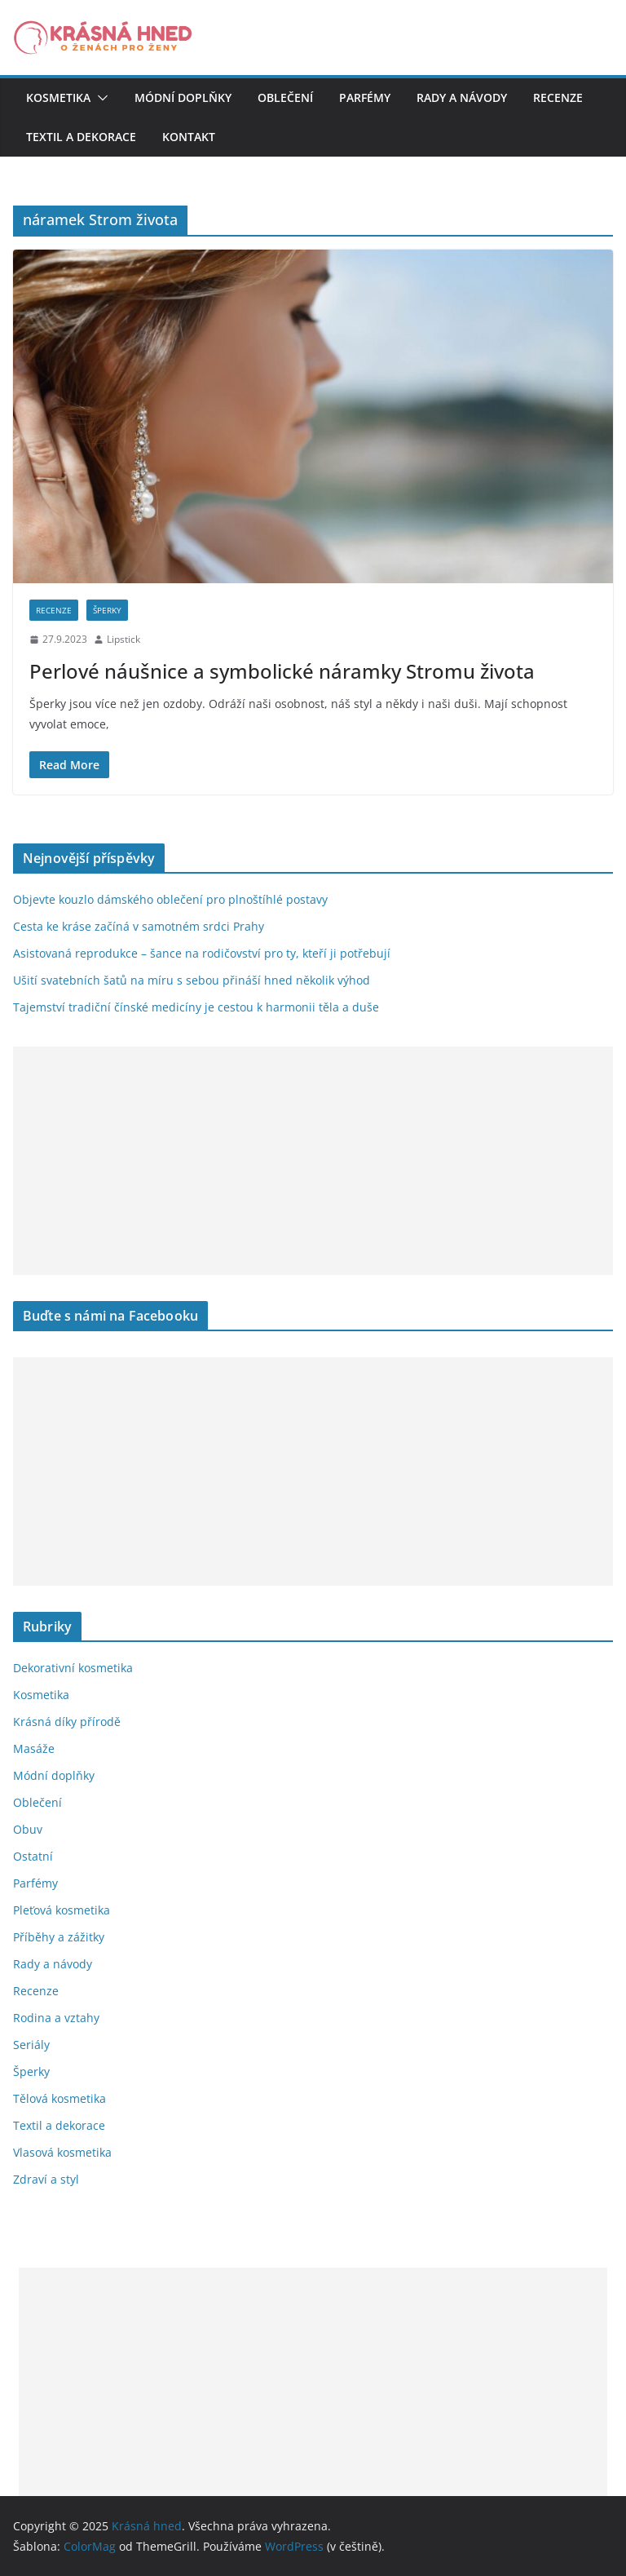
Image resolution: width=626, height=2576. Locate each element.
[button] (99, 97)
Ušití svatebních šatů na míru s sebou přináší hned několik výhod (191, 980)
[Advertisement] (313, 1161)
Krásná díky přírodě (67, 1721)
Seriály (31, 2044)
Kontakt (188, 136)
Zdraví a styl (46, 2179)
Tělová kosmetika (59, 2098)
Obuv (27, 1829)
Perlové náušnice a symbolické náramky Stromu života (282, 670)
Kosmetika (58, 97)
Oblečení (285, 97)
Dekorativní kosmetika (73, 1667)
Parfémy (364, 97)
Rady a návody (462, 97)
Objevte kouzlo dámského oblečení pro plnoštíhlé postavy (170, 899)
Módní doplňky (182, 97)
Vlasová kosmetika (62, 2152)
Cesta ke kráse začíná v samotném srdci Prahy (138, 926)
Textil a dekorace (81, 136)
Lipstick (123, 639)
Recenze (558, 97)
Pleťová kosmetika (61, 1910)
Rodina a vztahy (56, 2017)
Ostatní (33, 1856)
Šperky (107, 610)
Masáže (34, 1748)
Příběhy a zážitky (58, 1937)
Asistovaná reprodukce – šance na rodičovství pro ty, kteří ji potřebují (201, 953)
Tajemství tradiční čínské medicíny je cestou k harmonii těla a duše (196, 1007)
